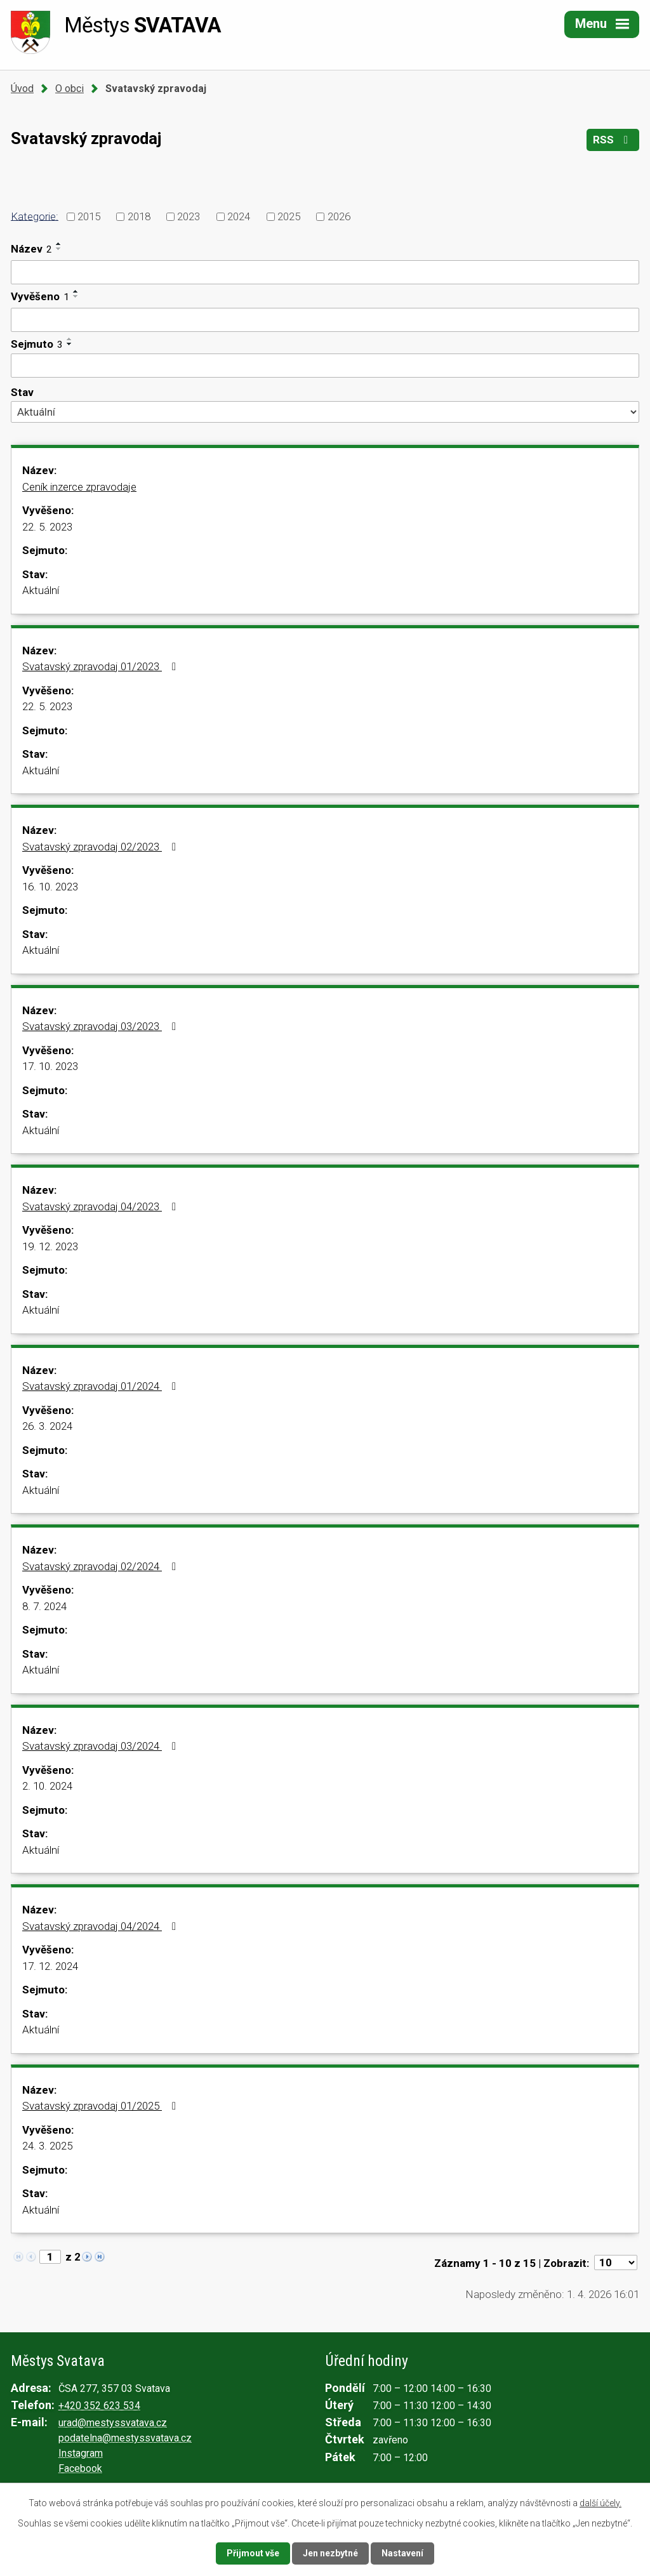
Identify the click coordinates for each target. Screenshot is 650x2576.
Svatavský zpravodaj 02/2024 (101, 1566)
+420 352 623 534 (99, 2406)
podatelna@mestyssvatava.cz (125, 2438)
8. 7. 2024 (44, 1606)
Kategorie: (34, 215)
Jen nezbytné (330, 2553)
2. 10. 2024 (47, 1786)
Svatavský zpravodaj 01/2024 (101, 1386)
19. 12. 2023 (50, 1246)
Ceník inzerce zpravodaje (79, 486)
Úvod (22, 89)
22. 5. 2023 (47, 526)
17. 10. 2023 (50, 1066)
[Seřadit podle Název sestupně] (59, 248)
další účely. (600, 2503)
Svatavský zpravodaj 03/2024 (101, 1746)
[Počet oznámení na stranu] (615, 2262)
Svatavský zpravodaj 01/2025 (101, 2105)
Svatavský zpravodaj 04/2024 (101, 1926)
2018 (139, 216)
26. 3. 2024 (47, 1426)
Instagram (80, 2453)
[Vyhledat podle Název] (325, 272)
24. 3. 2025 (47, 2145)
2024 (238, 216)
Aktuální (40, 590)
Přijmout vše (253, 2553)
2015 (88, 216)
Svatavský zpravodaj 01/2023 (101, 666)
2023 (188, 216)
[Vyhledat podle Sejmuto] (325, 365)
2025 (288, 216)
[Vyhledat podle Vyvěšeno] (325, 320)
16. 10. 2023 (50, 886)
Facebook (80, 2468)
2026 (339, 216)
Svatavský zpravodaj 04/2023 (101, 1206)
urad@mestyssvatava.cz (112, 2423)
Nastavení (402, 2553)
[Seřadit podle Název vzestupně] (59, 243)
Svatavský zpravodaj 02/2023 (101, 846)
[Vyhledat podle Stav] (325, 412)
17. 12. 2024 (50, 1966)
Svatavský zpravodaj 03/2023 (101, 1026)
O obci (69, 89)
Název (31, 248)
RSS (613, 139)
